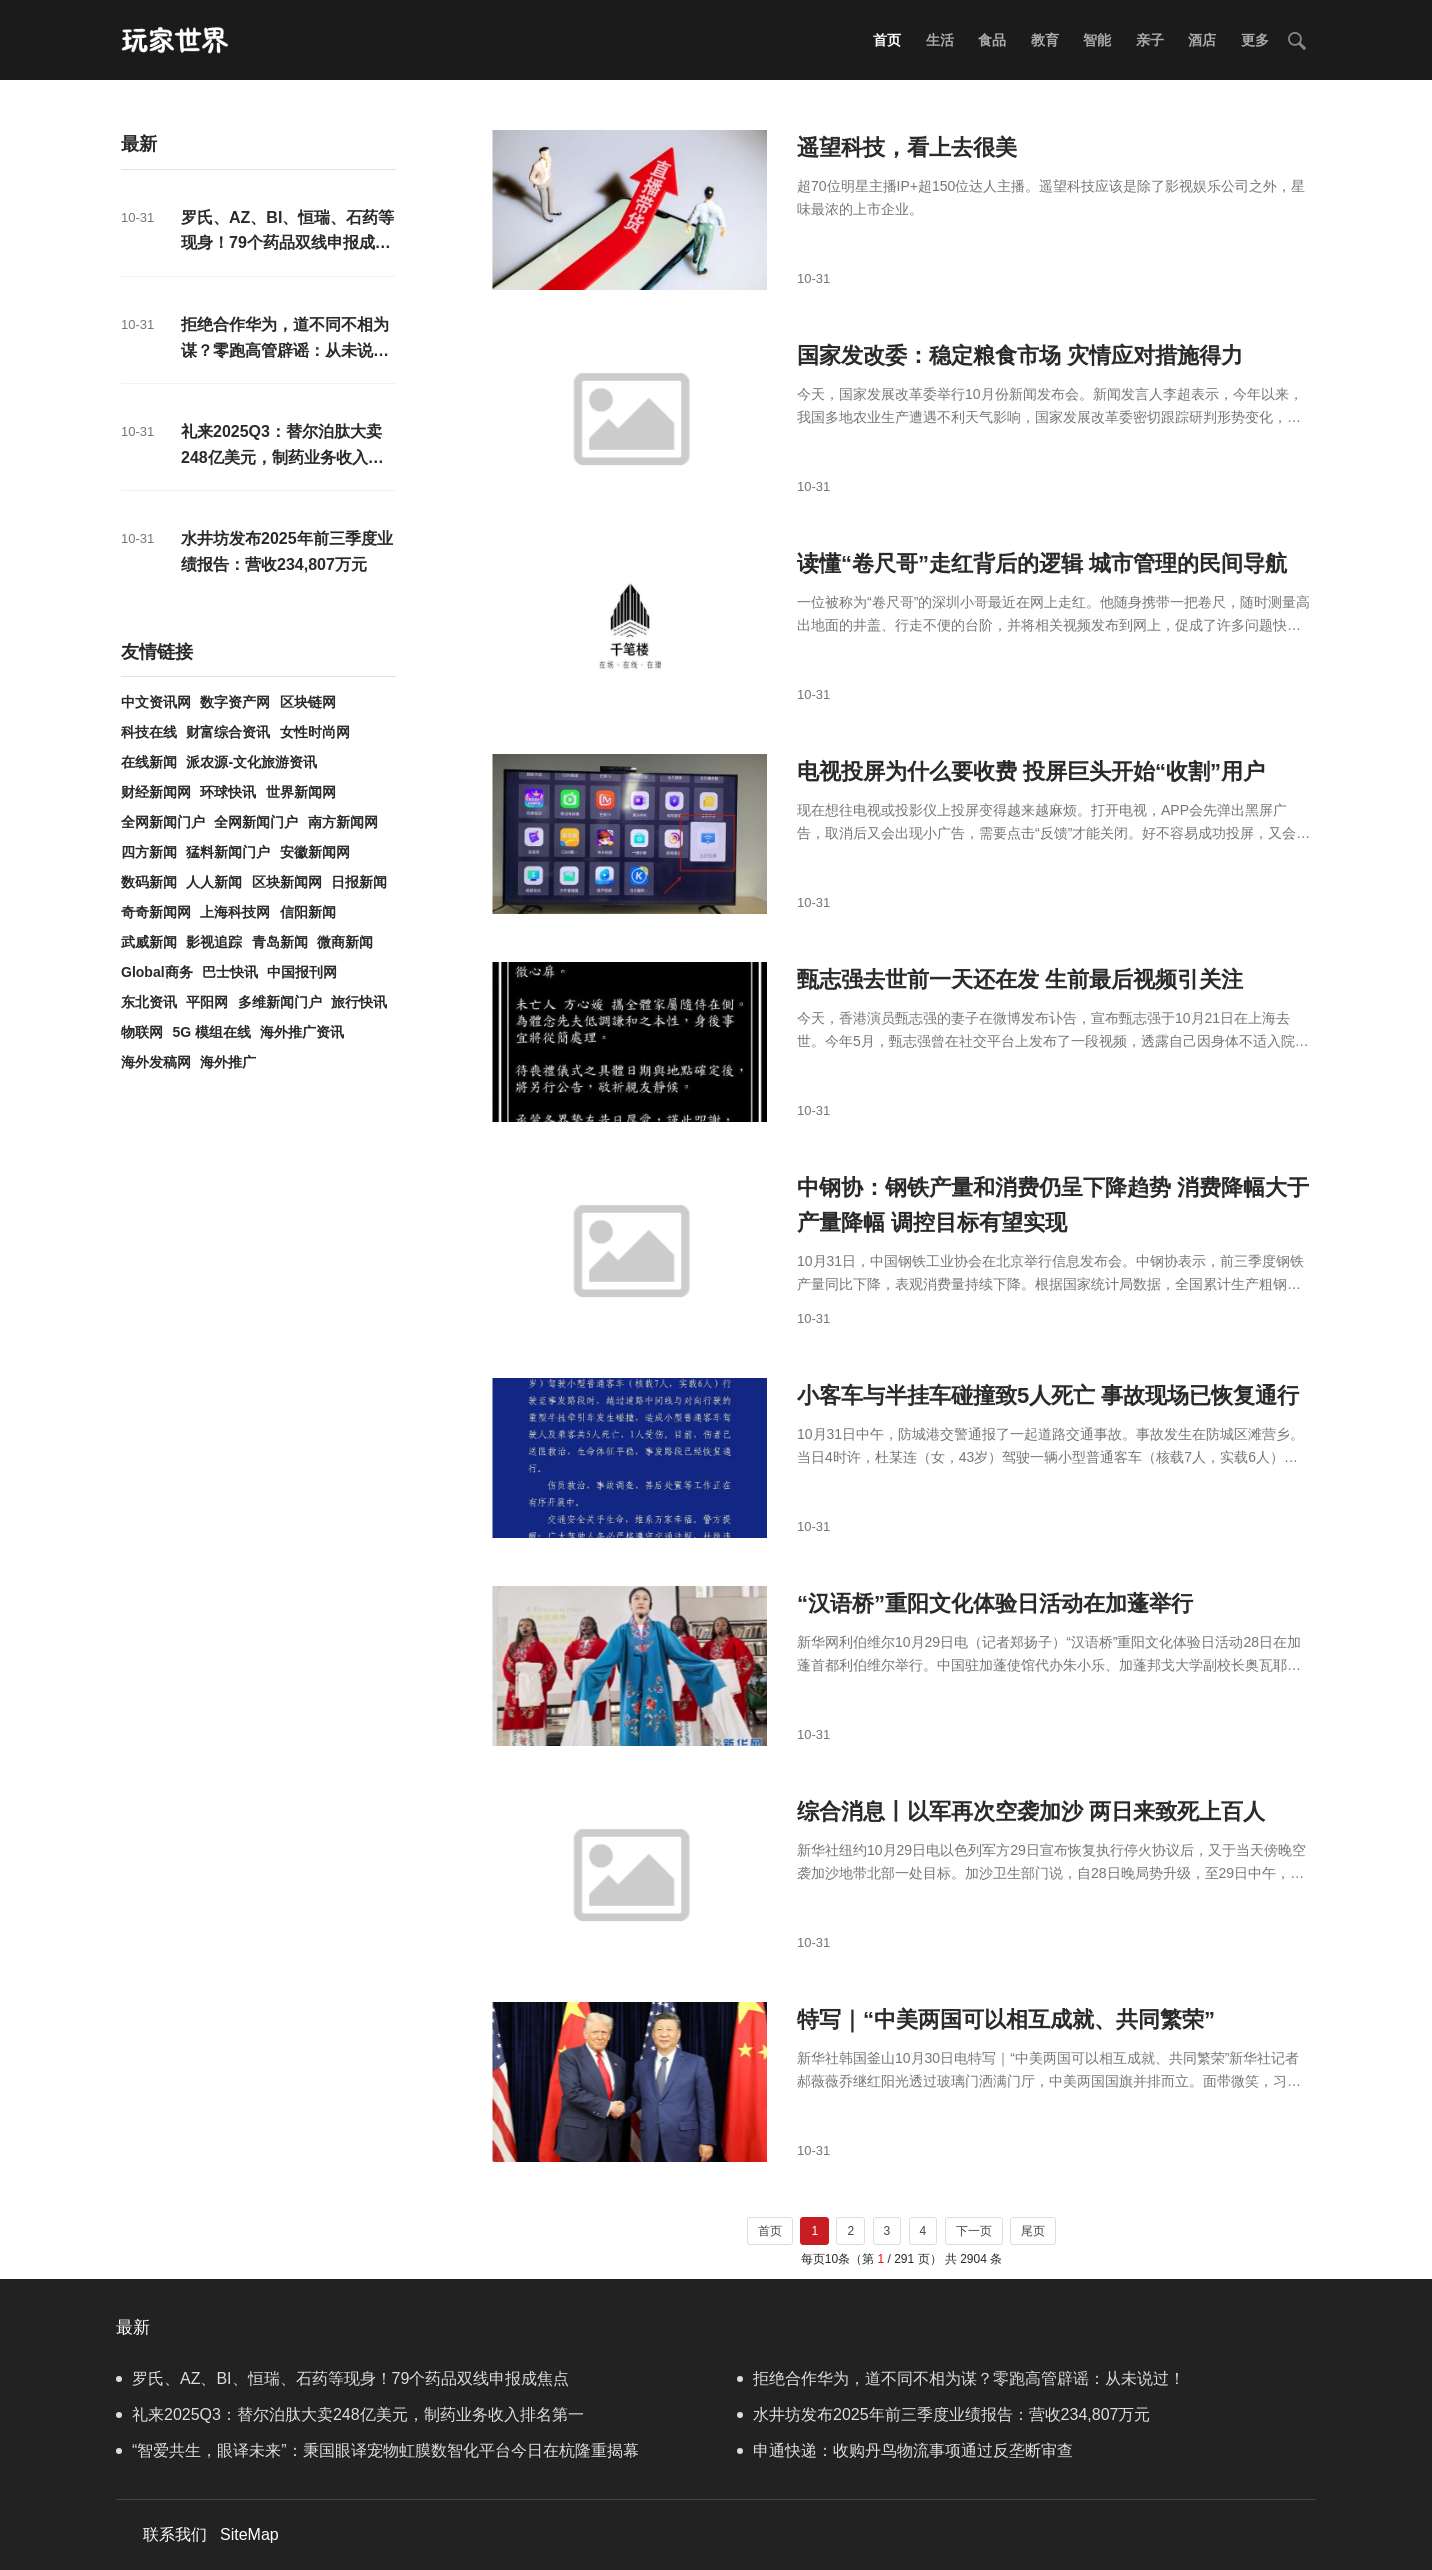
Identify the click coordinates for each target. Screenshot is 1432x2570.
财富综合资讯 (228, 732)
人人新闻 (214, 882)
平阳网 (207, 1002)
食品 (992, 40)
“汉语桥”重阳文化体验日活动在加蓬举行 (995, 1603)
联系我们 (175, 2534)
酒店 (1202, 40)
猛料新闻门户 (228, 852)
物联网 (142, 1032)
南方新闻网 (343, 822)
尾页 (1033, 2231)
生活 (940, 40)
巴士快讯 (230, 972)
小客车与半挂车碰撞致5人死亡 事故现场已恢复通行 (1048, 1395)
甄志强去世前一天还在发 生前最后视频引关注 (1020, 979)
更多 (1255, 40)
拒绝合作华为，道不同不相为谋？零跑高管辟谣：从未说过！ (285, 350)
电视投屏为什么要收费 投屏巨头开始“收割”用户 (1031, 771)
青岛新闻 (280, 942)
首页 (887, 40)
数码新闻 (149, 882)
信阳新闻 (308, 912)
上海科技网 (235, 912)
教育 (1045, 40)
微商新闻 (345, 942)
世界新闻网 (301, 792)
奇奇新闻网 (156, 912)
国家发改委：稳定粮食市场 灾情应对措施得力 (1020, 355)
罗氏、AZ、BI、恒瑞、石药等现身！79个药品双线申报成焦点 (287, 243)
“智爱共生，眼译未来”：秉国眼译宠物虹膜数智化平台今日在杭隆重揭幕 (377, 2450)
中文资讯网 (156, 702)
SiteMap (249, 2534)
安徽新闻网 (315, 852)
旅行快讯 (359, 1002)
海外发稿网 (156, 1062)
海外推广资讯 (302, 1032)
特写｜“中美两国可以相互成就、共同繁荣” (1006, 2019)
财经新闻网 (156, 792)
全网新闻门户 (163, 822)
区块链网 (308, 702)
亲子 (1150, 40)
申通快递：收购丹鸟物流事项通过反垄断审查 (905, 2450)
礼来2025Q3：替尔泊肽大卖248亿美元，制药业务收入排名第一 (282, 457)
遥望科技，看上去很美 (907, 147)
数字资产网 (235, 702)
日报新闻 (359, 882)
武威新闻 (149, 942)
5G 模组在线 (211, 1032)
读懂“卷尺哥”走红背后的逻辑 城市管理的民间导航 (1042, 563)
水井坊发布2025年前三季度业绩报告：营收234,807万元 (943, 2414)
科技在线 (149, 732)
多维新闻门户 (280, 1002)
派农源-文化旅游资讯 (251, 762)
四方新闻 (149, 852)
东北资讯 (149, 1002)
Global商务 (157, 972)
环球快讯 (228, 792)
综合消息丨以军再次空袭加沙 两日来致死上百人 (1031, 1811)
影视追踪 (214, 942)
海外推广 (228, 1062)
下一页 (974, 2231)
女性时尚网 (315, 732)
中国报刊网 (302, 972)
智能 (1097, 40)
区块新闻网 (287, 882)
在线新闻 (149, 762)
